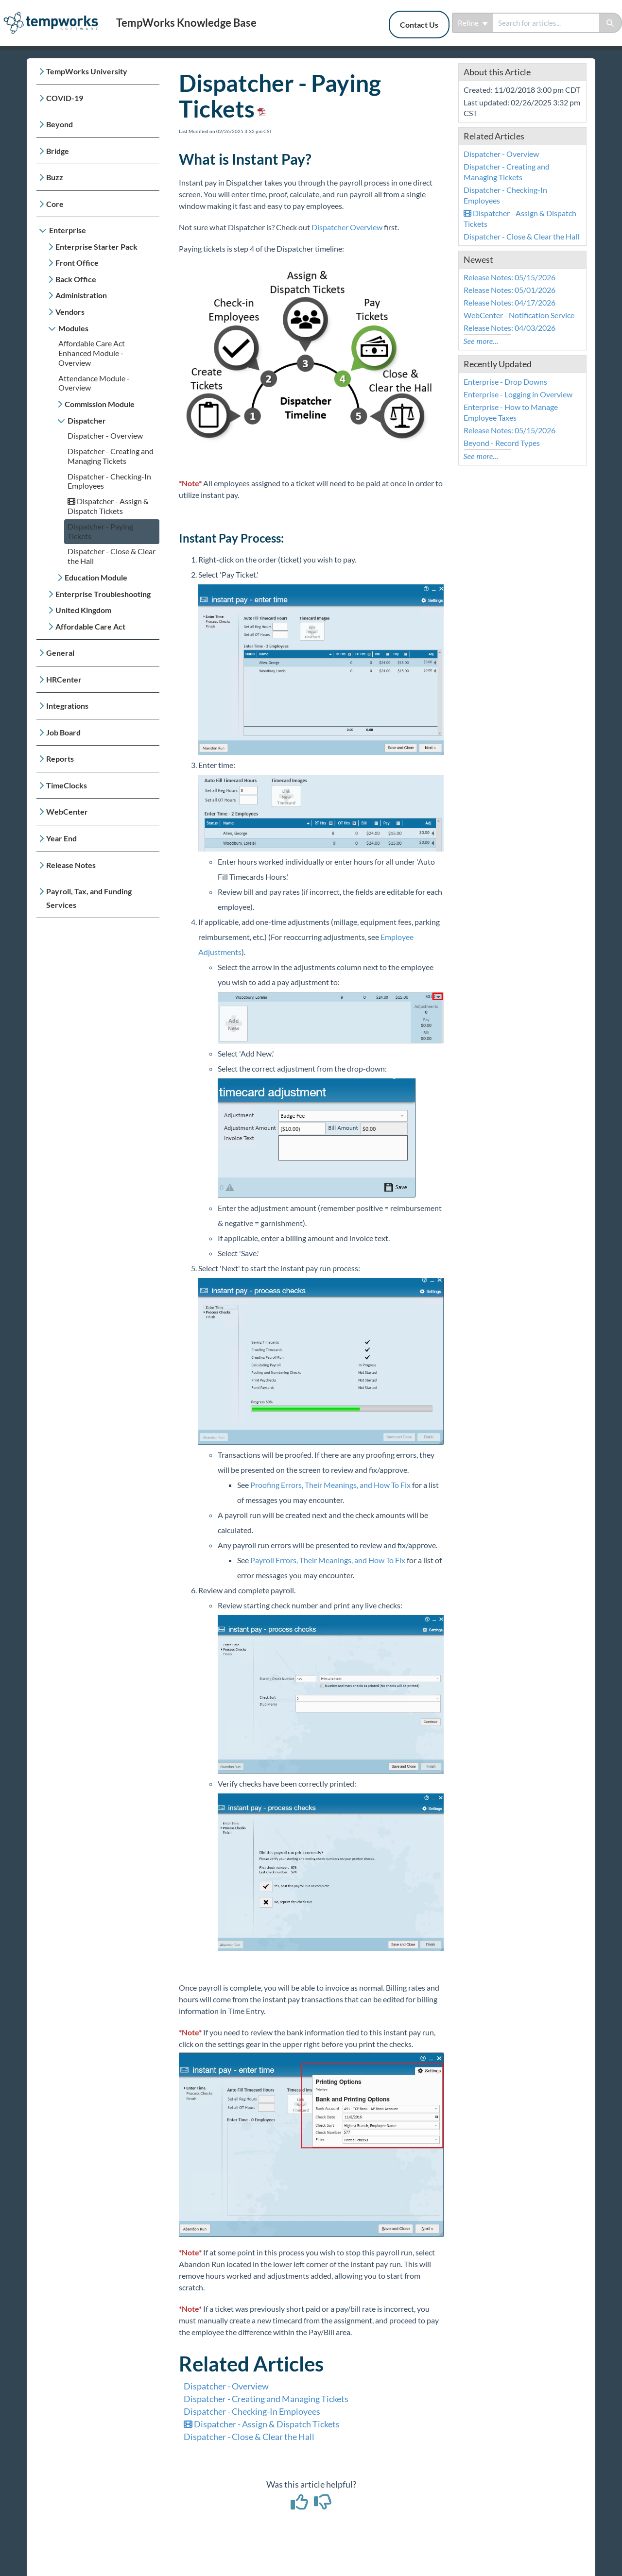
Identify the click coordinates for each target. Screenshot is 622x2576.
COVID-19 (64, 97)
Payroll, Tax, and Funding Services (89, 898)
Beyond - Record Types (502, 442)
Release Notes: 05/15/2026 (509, 277)
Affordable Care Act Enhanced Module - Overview (91, 353)
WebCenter (67, 811)
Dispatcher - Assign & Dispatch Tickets (108, 505)
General (60, 652)
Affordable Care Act (90, 626)
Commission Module (100, 404)
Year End (61, 838)
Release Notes (71, 865)
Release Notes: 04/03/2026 (509, 327)
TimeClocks (66, 785)
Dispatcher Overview (346, 227)
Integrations (67, 705)
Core (55, 203)
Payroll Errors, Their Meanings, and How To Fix (327, 1560)
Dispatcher (87, 420)
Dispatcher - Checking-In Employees (252, 2411)
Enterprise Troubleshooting (103, 593)
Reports (60, 758)
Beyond (59, 124)
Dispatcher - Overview (105, 435)
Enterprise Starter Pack (96, 246)
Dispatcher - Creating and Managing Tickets (111, 455)
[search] (546, 23)
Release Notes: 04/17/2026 (509, 302)
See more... (481, 340)
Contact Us (419, 24)
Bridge (57, 150)
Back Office (75, 279)
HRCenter (64, 679)
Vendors (70, 311)
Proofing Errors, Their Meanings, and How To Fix (330, 1484)
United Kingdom (83, 609)
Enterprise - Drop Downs (505, 381)
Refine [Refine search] (473, 22)
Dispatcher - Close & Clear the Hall (249, 2436)
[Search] (610, 23)
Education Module (96, 577)
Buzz (54, 177)
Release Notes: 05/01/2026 (509, 289)
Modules (73, 328)
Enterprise (67, 230)
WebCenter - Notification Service (519, 315)
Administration (81, 295)
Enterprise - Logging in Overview (518, 394)
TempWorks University (86, 71)
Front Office (77, 262)
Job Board (63, 732)
